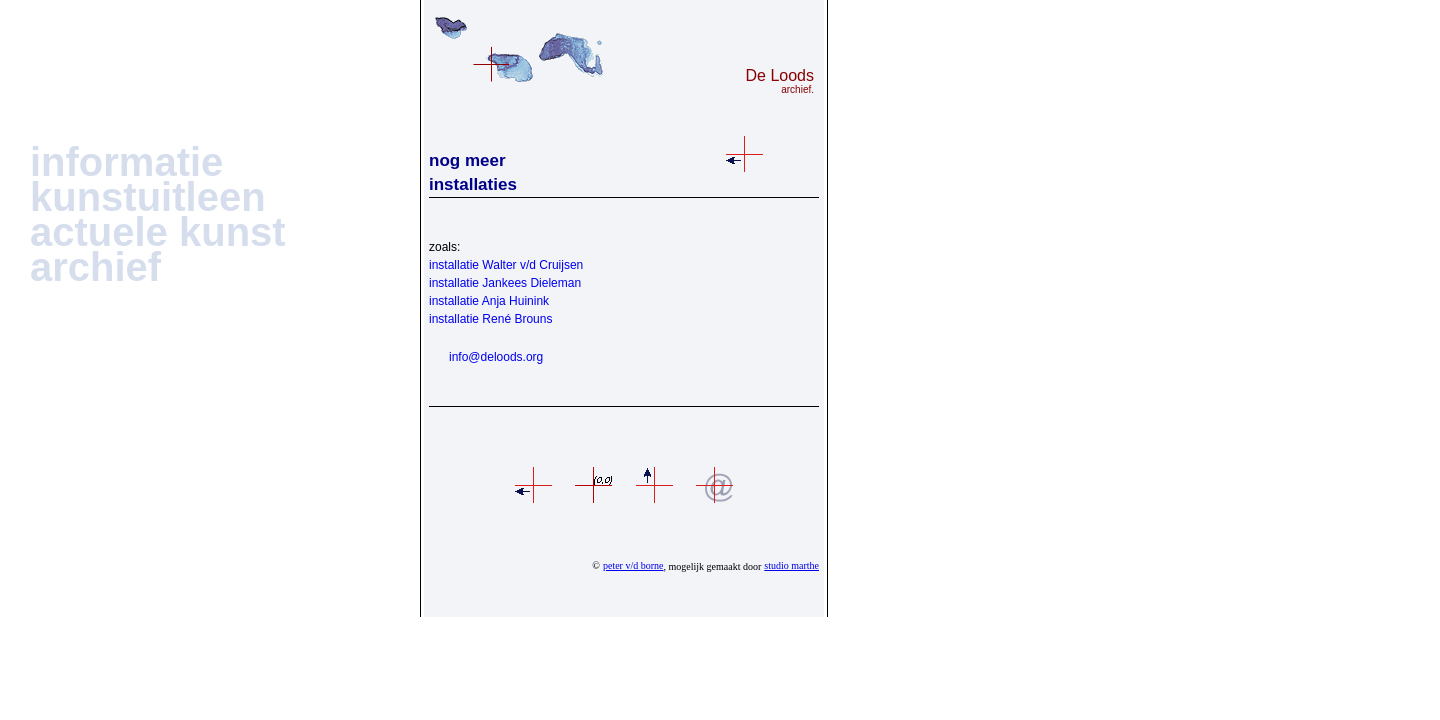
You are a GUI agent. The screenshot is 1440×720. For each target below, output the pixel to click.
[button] (126, 166)
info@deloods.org (496, 357)
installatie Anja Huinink (489, 301)
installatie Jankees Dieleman (505, 283)
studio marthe (791, 565)
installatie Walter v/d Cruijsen (506, 265)
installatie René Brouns (490, 319)
